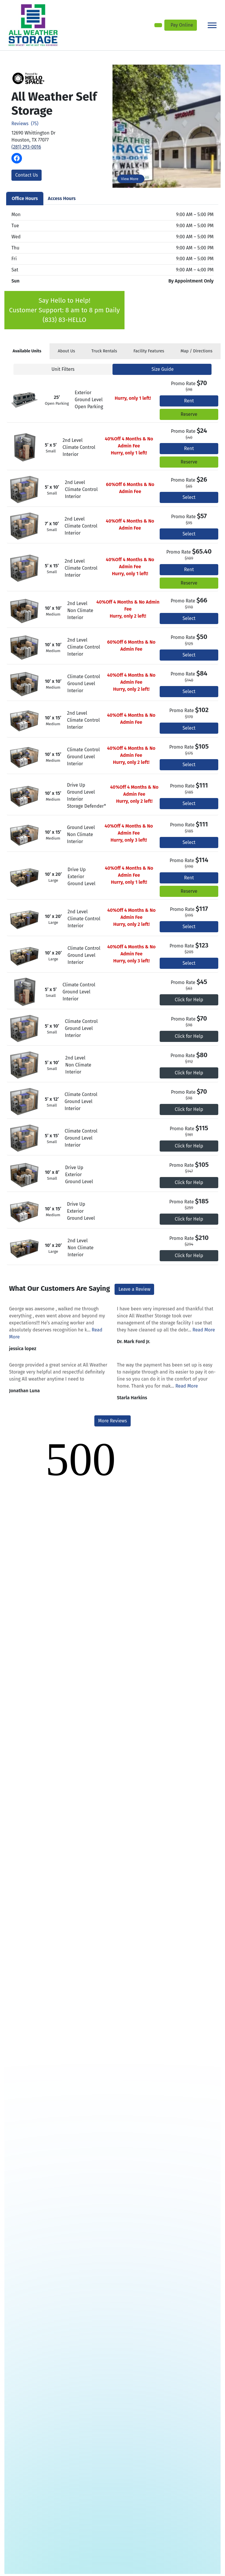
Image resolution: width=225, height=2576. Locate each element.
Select (189, 497)
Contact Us (26, 175)
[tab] (27, 351)
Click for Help (189, 999)
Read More (203, 1330)
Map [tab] (196, 351)
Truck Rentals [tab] (104, 351)
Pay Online (182, 25)
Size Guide (162, 369)
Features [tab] (149, 351)
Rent (189, 401)
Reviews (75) (24, 123)
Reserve (188, 414)
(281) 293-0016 (26, 147)
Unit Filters (63, 369)
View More (129, 179)
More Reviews (112, 1421)
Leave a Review (134, 1289)
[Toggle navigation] (212, 25)
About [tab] (66, 351)
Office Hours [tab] (25, 198)
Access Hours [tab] (62, 198)
